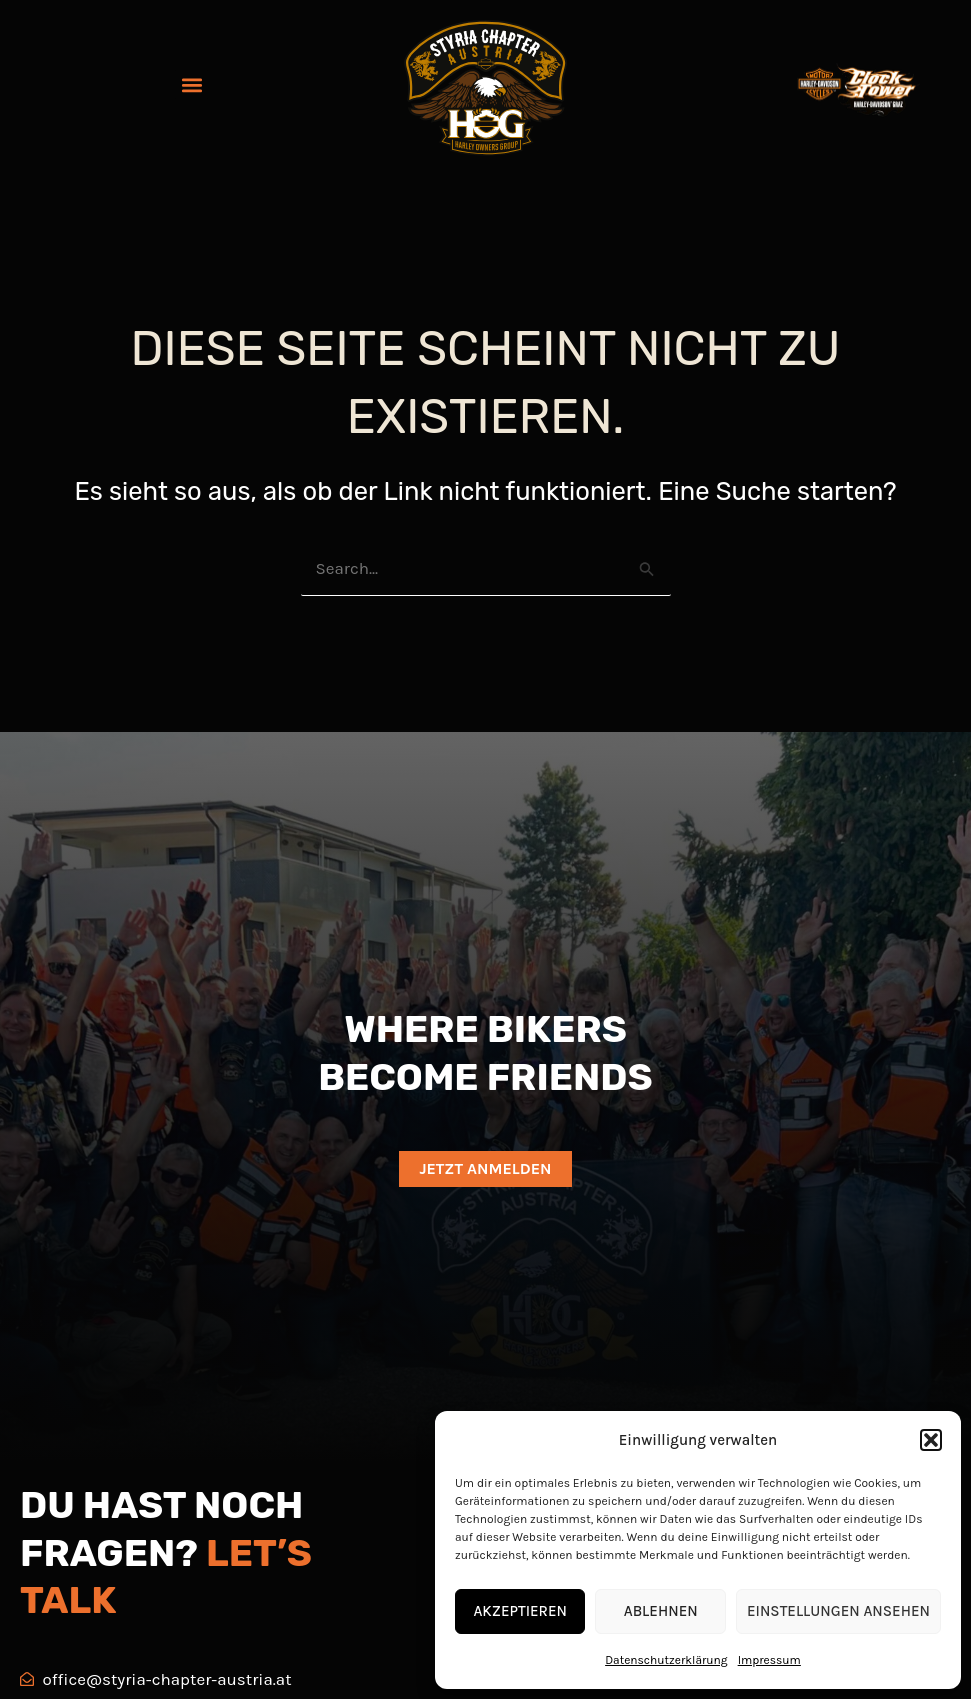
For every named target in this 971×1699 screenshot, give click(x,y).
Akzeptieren (520, 1611)
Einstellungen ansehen (838, 1611)
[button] (931, 1440)
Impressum (769, 1660)
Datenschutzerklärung (666, 1660)
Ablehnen (661, 1611)
